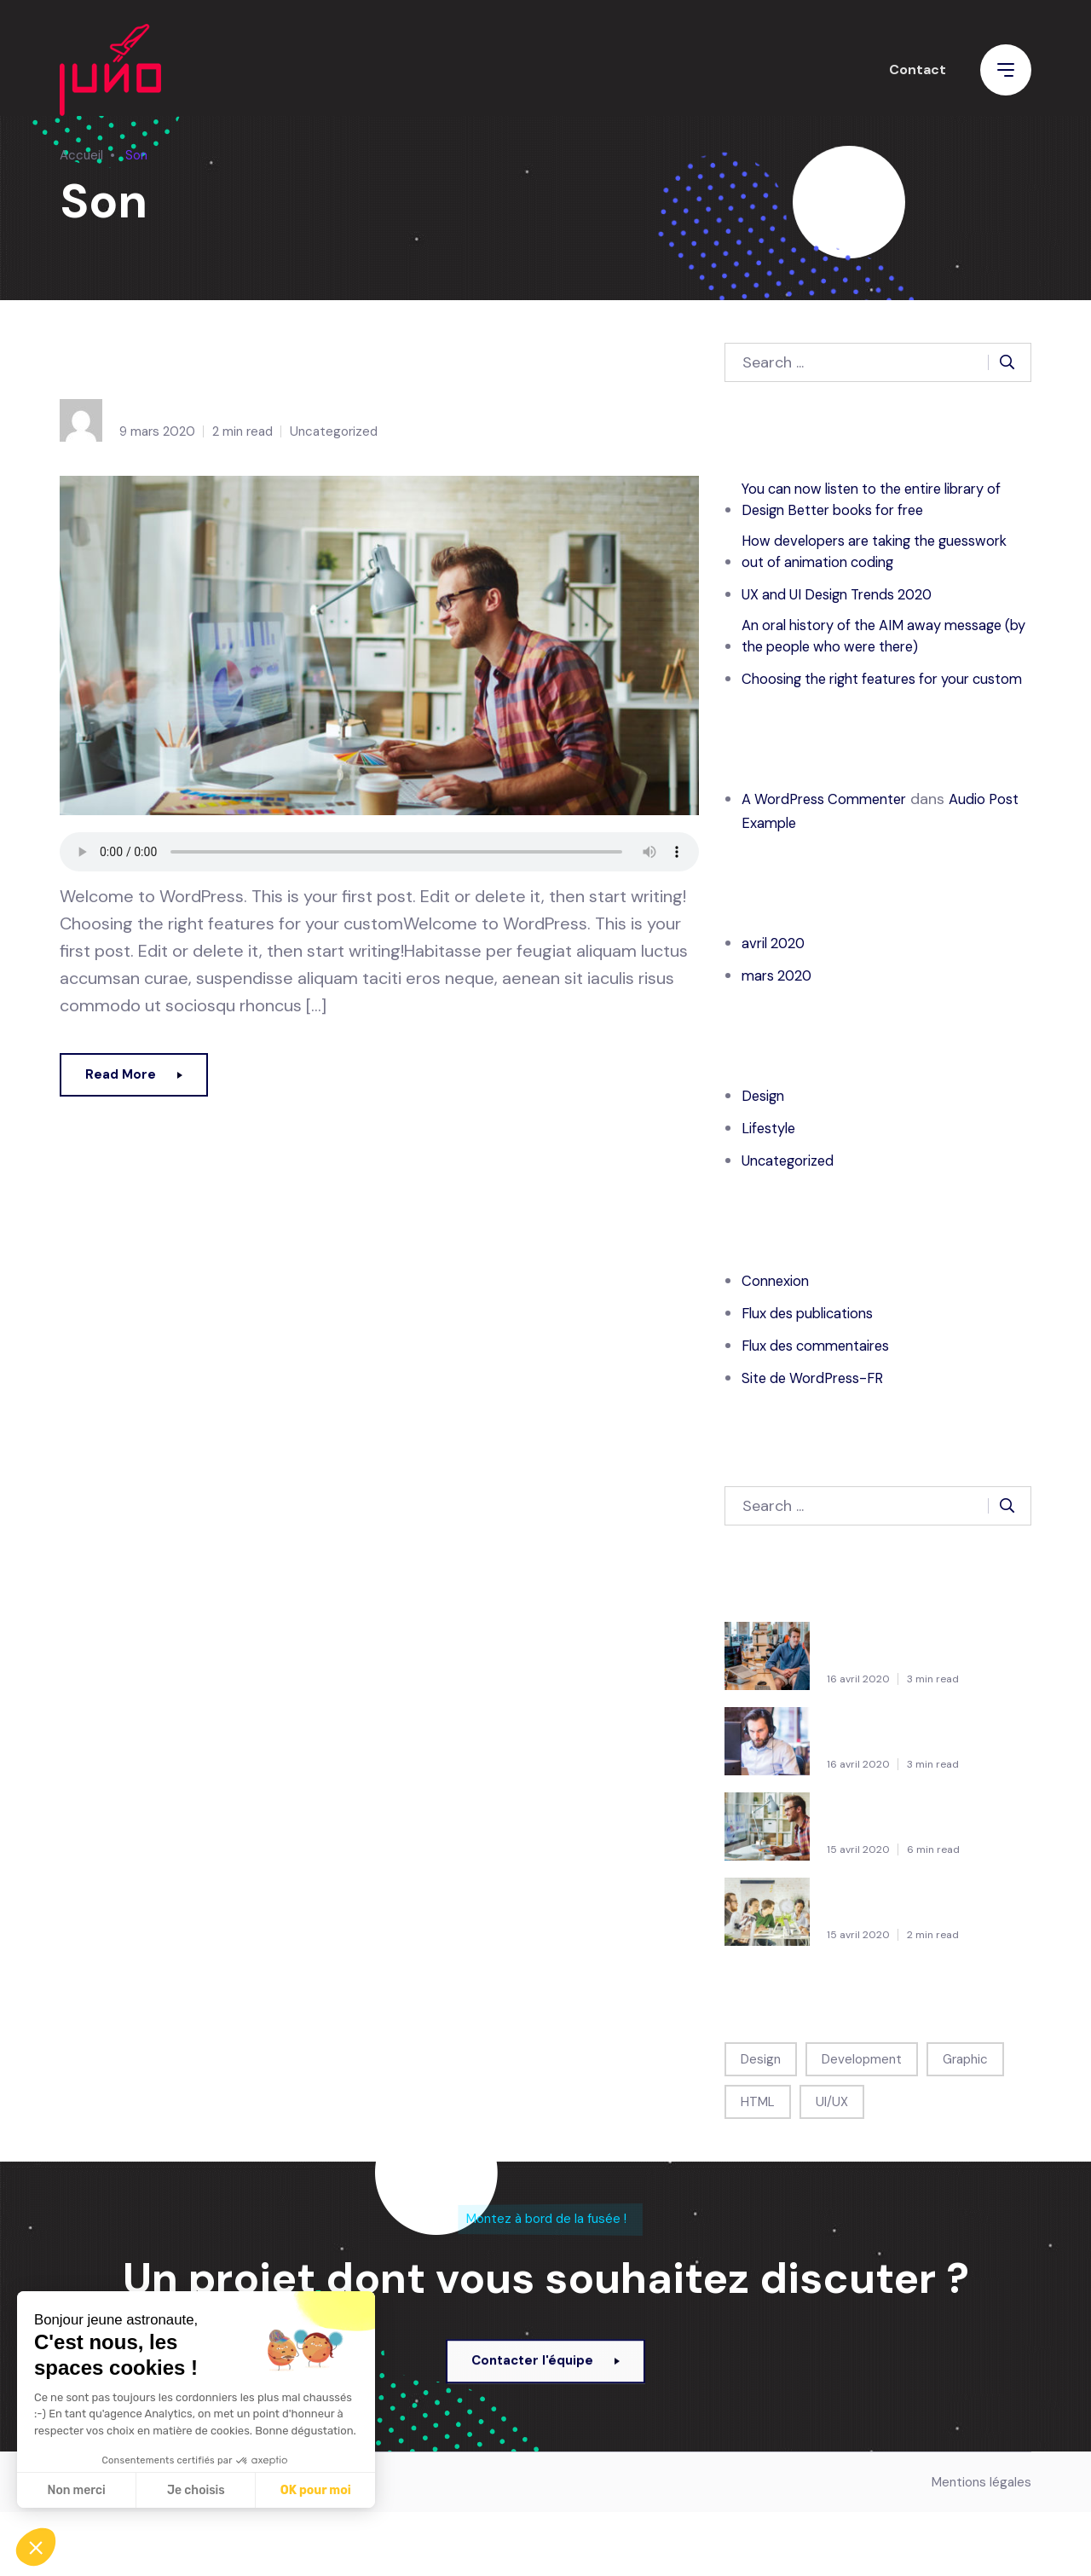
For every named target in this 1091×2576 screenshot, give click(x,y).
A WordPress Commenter (832, 859)
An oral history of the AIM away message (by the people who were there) (864, 659)
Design (765, 1156)
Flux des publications (816, 1373)
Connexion (779, 1341)
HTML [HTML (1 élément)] (758, 2162)
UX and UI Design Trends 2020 (849, 603)
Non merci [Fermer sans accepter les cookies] (76, 2490)
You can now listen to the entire (913, 1701)
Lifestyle (771, 1188)
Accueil (81, 155)
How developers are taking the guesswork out (917, 1786)
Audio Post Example (204, 362)
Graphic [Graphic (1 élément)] (965, 2119)
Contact (917, 80)
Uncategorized (334, 431)
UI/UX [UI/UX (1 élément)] (832, 2162)
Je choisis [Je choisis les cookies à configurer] (196, 2490)
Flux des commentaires (824, 1406)
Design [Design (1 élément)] (761, 2119)
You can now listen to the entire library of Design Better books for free (879, 502)
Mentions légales (981, 2546)
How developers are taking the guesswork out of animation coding (868, 558)
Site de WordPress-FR (820, 1438)
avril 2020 (777, 1003)
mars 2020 (780, 1036)
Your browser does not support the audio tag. (379, 851)
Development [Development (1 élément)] (862, 2119)
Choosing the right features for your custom (871, 727)
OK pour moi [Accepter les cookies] (315, 2490)
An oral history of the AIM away (913, 1957)
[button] (35, 2547)
